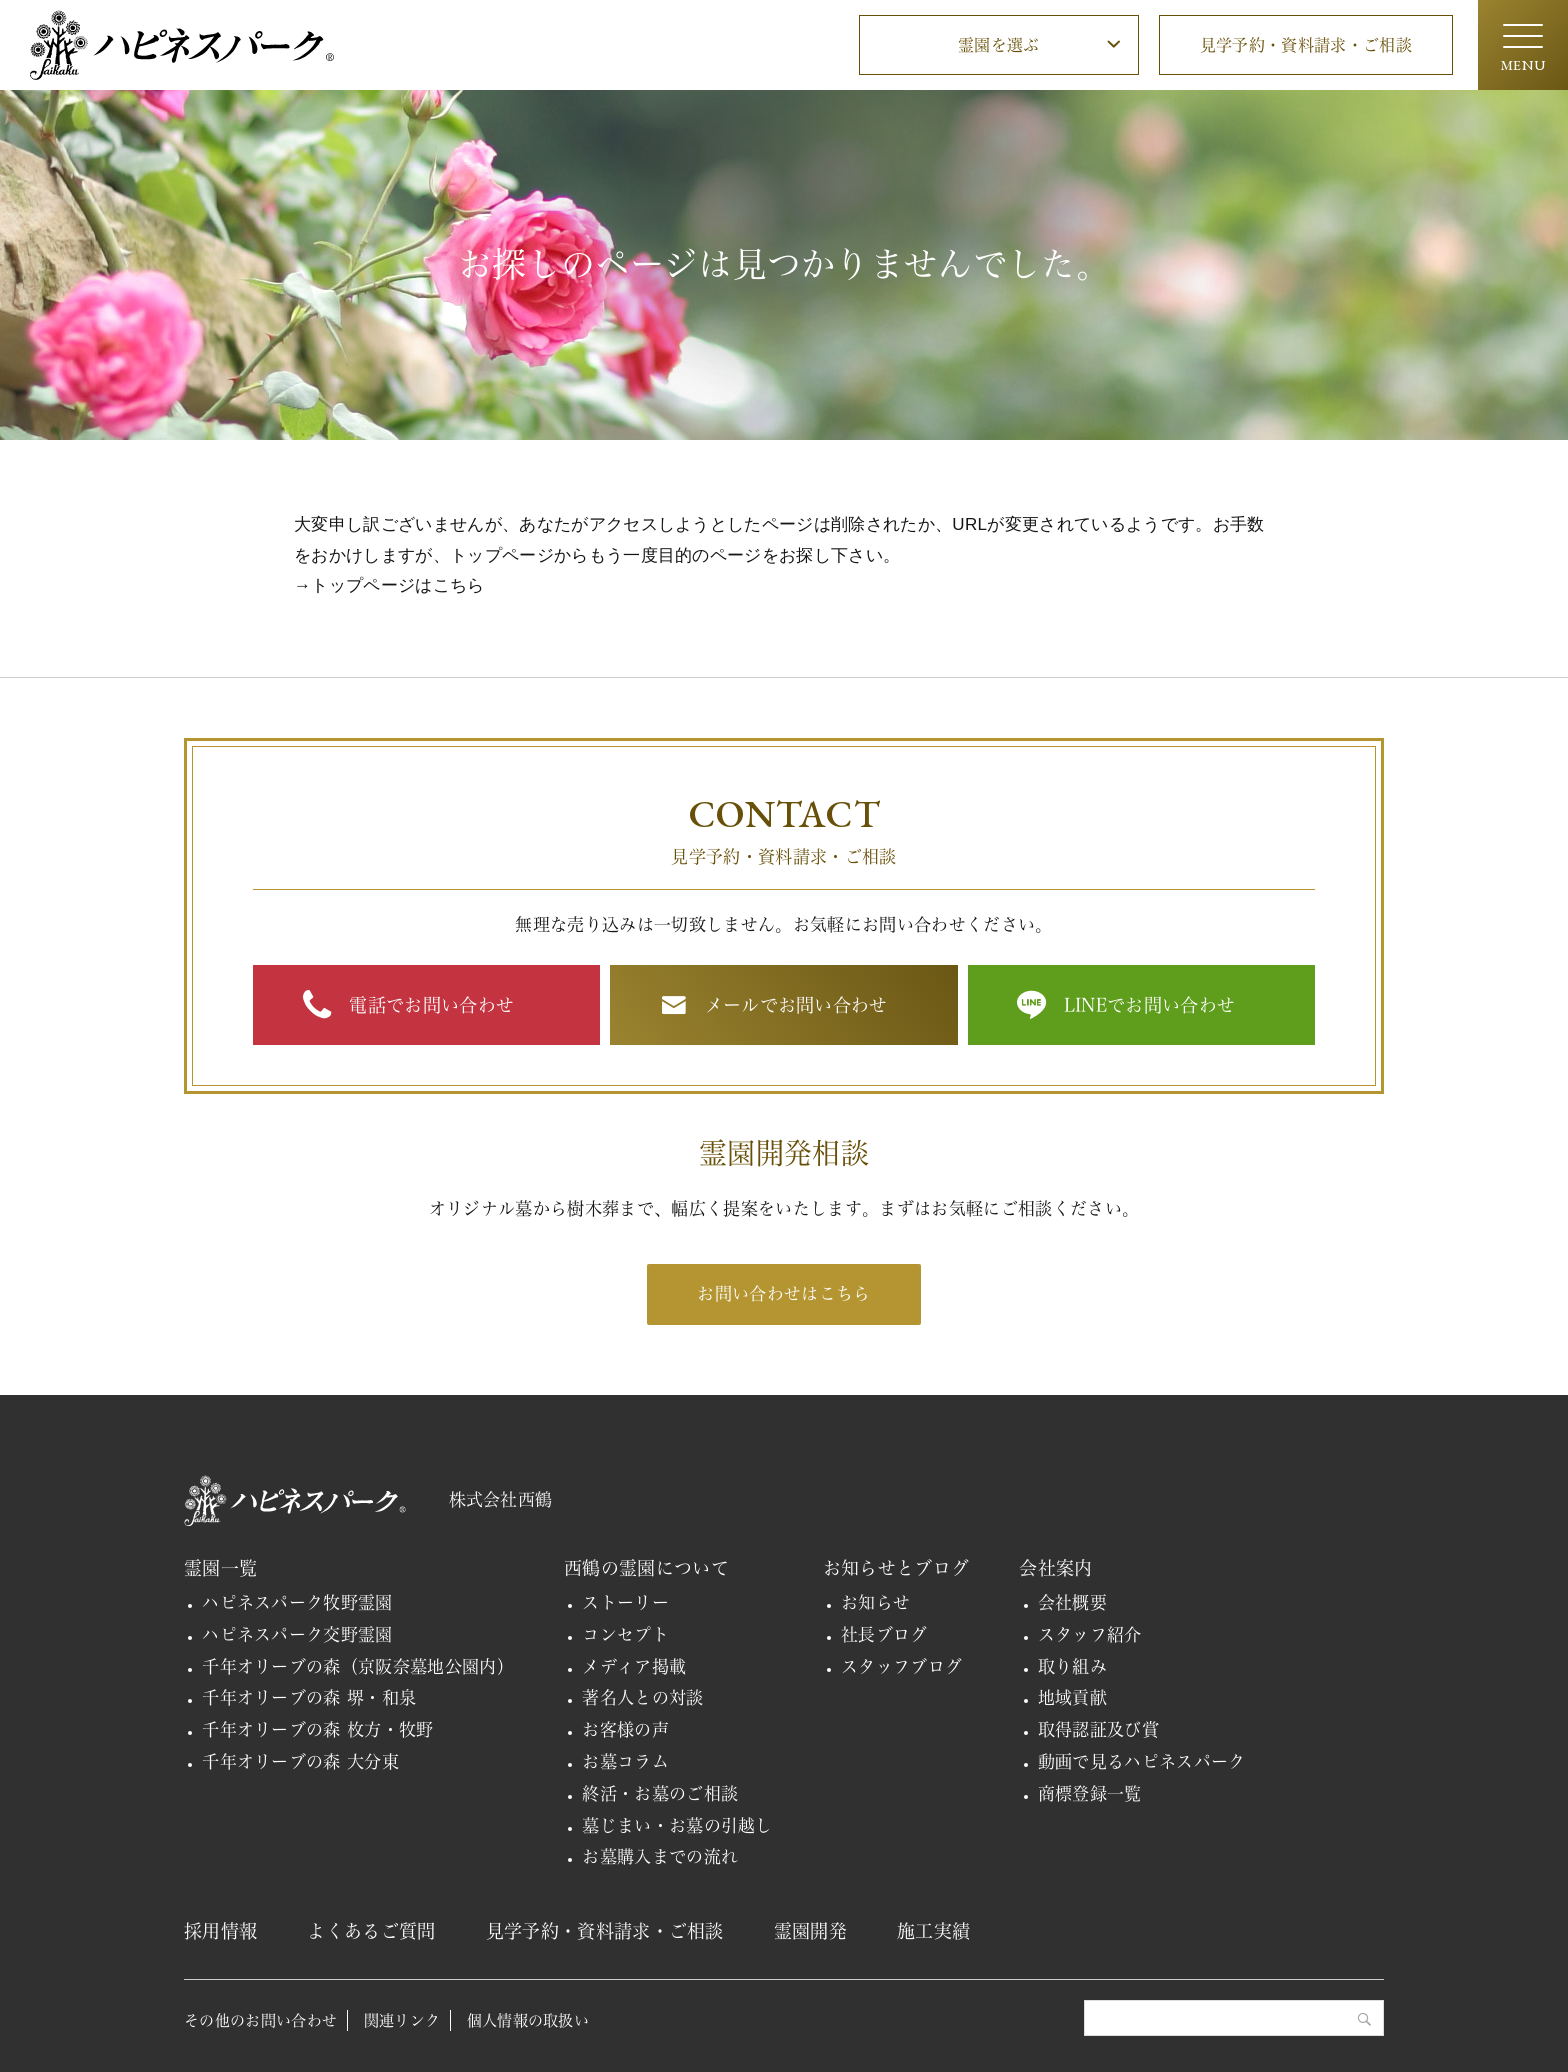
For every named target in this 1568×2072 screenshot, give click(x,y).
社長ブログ (884, 1634)
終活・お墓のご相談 (660, 1793)
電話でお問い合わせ (431, 1005)
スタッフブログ (901, 1666)
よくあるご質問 (371, 1931)
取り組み (1072, 1666)
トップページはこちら (397, 585)
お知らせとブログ (896, 1568)
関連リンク (402, 2020)
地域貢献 (1072, 1697)
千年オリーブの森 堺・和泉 (309, 1697)
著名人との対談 (642, 1697)
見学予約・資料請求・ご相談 (1306, 45)
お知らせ (875, 1602)
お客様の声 (625, 1729)
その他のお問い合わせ (260, 2020)
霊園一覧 (220, 1568)
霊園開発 (810, 1931)
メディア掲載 (634, 1666)
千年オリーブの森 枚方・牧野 (318, 1729)
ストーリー (625, 1602)
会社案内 (1055, 1568)
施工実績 (933, 1931)
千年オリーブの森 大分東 (300, 1761)
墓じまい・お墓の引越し (677, 1825)
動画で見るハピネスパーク (1142, 1761)
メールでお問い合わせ (796, 1005)
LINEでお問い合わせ (1150, 1005)
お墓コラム (625, 1761)
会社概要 (1072, 1602)
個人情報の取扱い (528, 2020)
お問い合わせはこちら (783, 1293)
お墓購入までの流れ (660, 1856)
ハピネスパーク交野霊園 (297, 1634)
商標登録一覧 (1090, 1793)
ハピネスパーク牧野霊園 (297, 1602)
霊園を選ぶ (999, 45)
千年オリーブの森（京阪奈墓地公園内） (358, 1666)
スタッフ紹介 (1090, 1634)
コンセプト (625, 1634)
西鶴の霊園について (646, 1568)
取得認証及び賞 (1098, 1729)
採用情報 (220, 1931)
